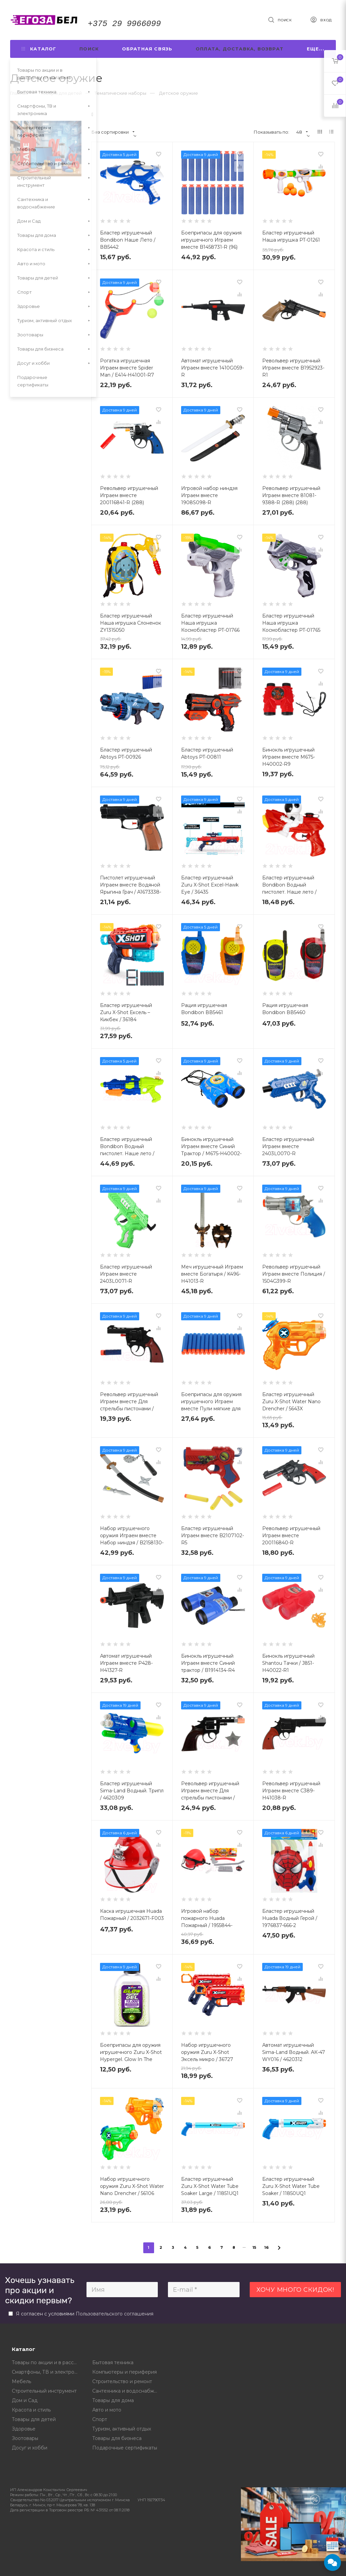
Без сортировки (113, 132)
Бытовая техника (112, 2362)
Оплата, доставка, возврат (239, 48)
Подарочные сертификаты (124, 2448)
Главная (19, 93)
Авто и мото (106, 2410)
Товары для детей (34, 2419)
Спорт (99, 2419)
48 (302, 132)
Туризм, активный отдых (121, 2429)
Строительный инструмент (44, 2391)
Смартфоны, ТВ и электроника (47, 2372)
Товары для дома (113, 2400)
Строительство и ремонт (122, 2381)
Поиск (89, 48)
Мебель (21, 2381)
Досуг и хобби (29, 2448)
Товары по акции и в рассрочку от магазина (47, 2362)
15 (254, 2247)
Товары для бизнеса (117, 2438)
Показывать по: (271, 132)
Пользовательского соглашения (114, 2314)
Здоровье (23, 2429)
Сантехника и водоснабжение (127, 2391)
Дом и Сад (25, 2400)
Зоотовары (25, 2438)
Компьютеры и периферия (124, 2372)
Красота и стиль (31, 2410)
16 (266, 2247)
